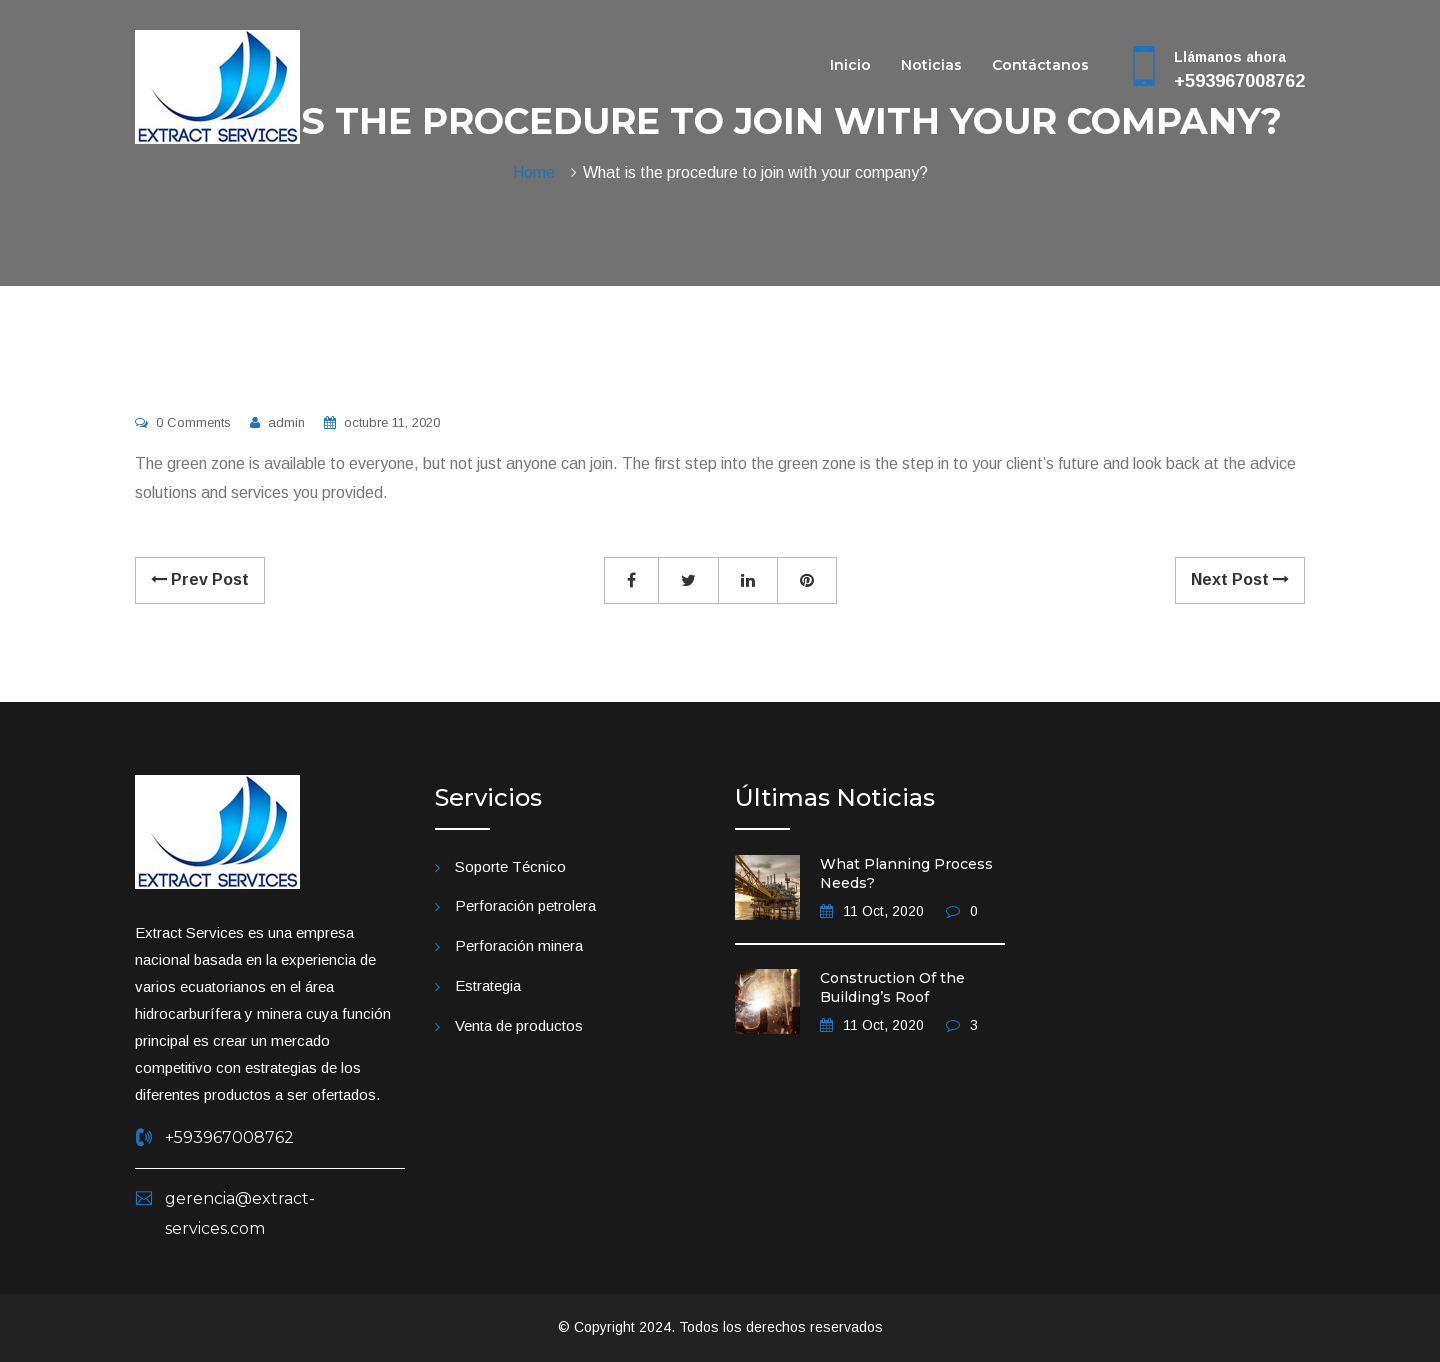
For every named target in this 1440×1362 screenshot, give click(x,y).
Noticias (931, 67)
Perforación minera (519, 945)
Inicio (850, 67)
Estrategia (488, 985)
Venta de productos (519, 1025)
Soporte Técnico (510, 866)
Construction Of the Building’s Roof (892, 988)
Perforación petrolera (525, 905)
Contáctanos (1040, 67)
